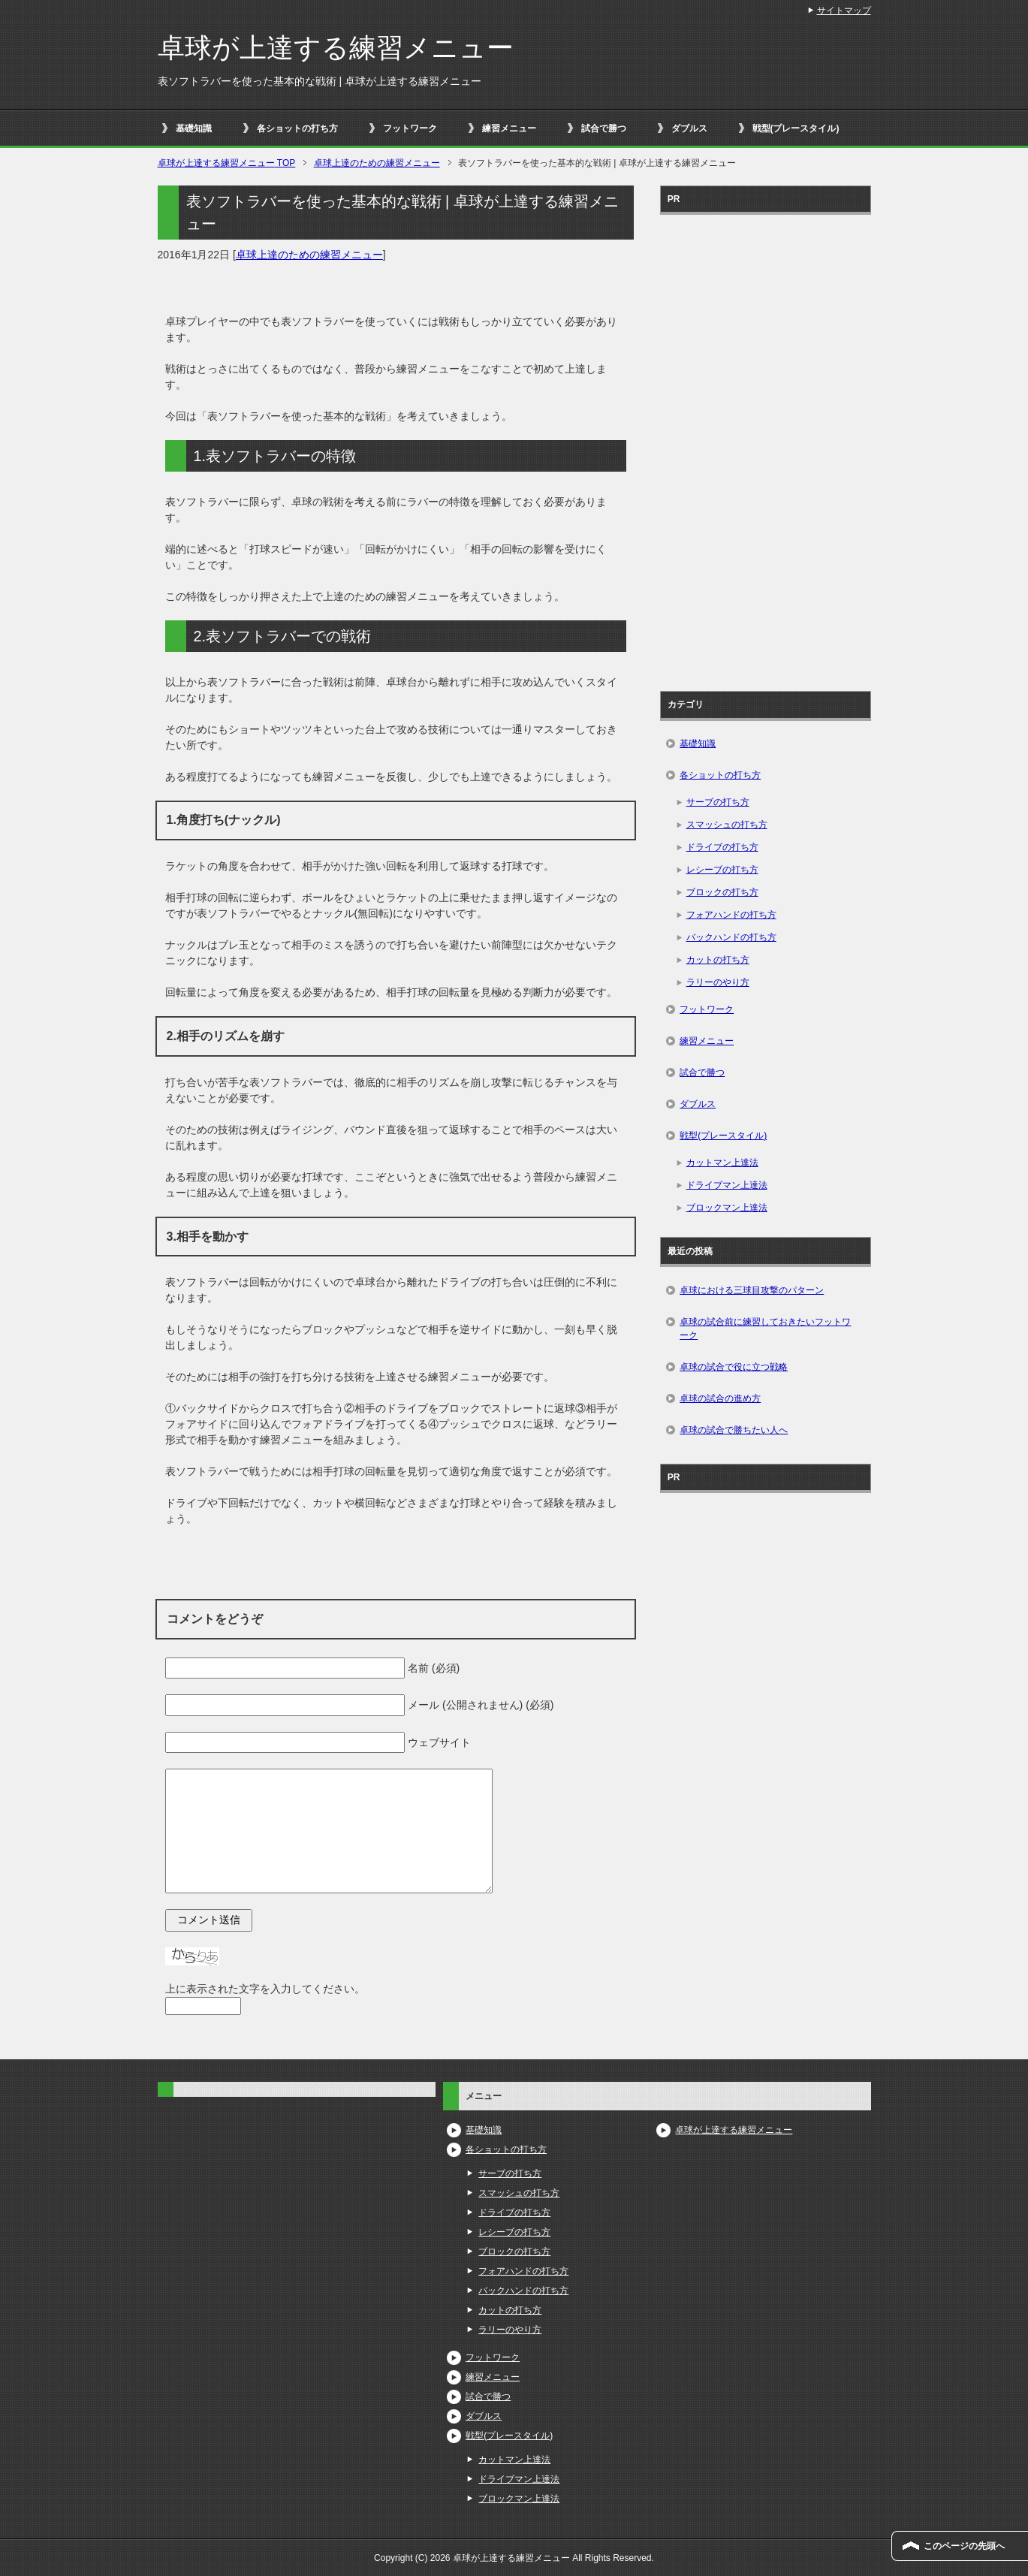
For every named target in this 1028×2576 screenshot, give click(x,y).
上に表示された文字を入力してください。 (265, 1989)
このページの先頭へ (964, 2546)
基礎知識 (194, 128)
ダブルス (689, 128)
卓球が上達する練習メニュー (336, 47)
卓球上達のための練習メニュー (309, 255)
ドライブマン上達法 (726, 1185)
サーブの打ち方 (717, 802)
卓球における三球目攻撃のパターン (752, 1290)
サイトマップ (844, 10)
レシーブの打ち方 (722, 869)
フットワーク (410, 128)
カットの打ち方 (717, 960)
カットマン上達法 (722, 1162)
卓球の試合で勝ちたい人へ (734, 1430)
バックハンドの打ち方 (731, 937)
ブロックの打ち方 (722, 892)
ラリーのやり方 (717, 982)
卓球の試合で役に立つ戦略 (734, 1367)
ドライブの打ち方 (722, 847)
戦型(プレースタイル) (796, 128)
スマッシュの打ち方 (726, 824)
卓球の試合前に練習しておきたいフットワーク (765, 1329)
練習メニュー (509, 128)
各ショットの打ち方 (297, 128)
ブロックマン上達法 (726, 1207)
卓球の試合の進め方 (720, 1398)
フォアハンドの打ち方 (731, 914)
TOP (227, 163)
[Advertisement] (765, 447)
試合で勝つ (603, 128)
